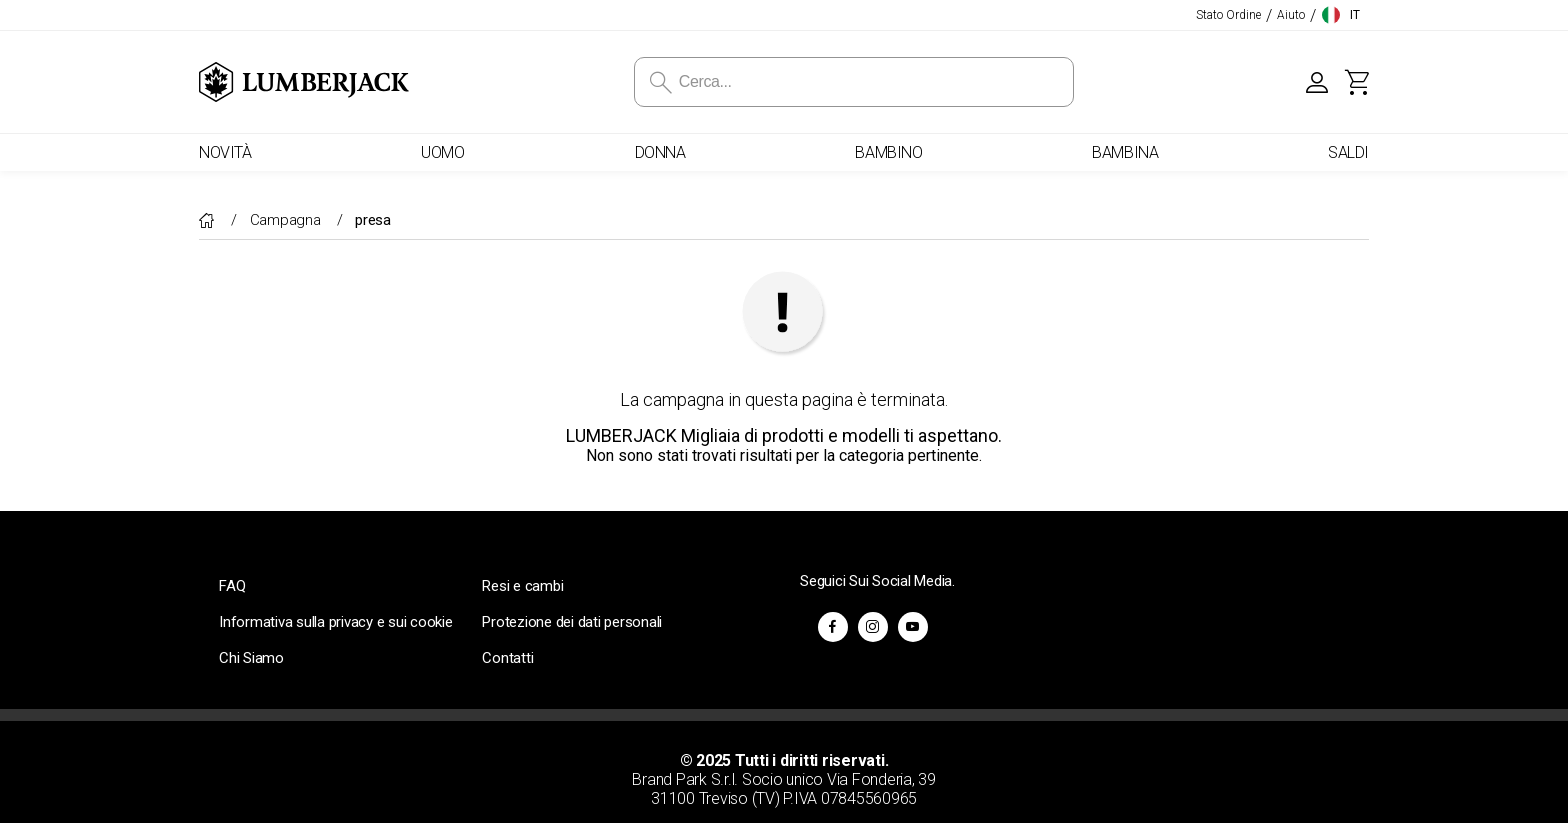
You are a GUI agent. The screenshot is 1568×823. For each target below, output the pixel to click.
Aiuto (1291, 15)
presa (373, 220)
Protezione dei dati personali (572, 622)
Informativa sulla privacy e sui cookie (336, 622)
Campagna (287, 220)
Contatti (507, 658)
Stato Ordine (1228, 15)
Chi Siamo (251, 658)
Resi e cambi (522, 586)
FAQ (232, 586)
